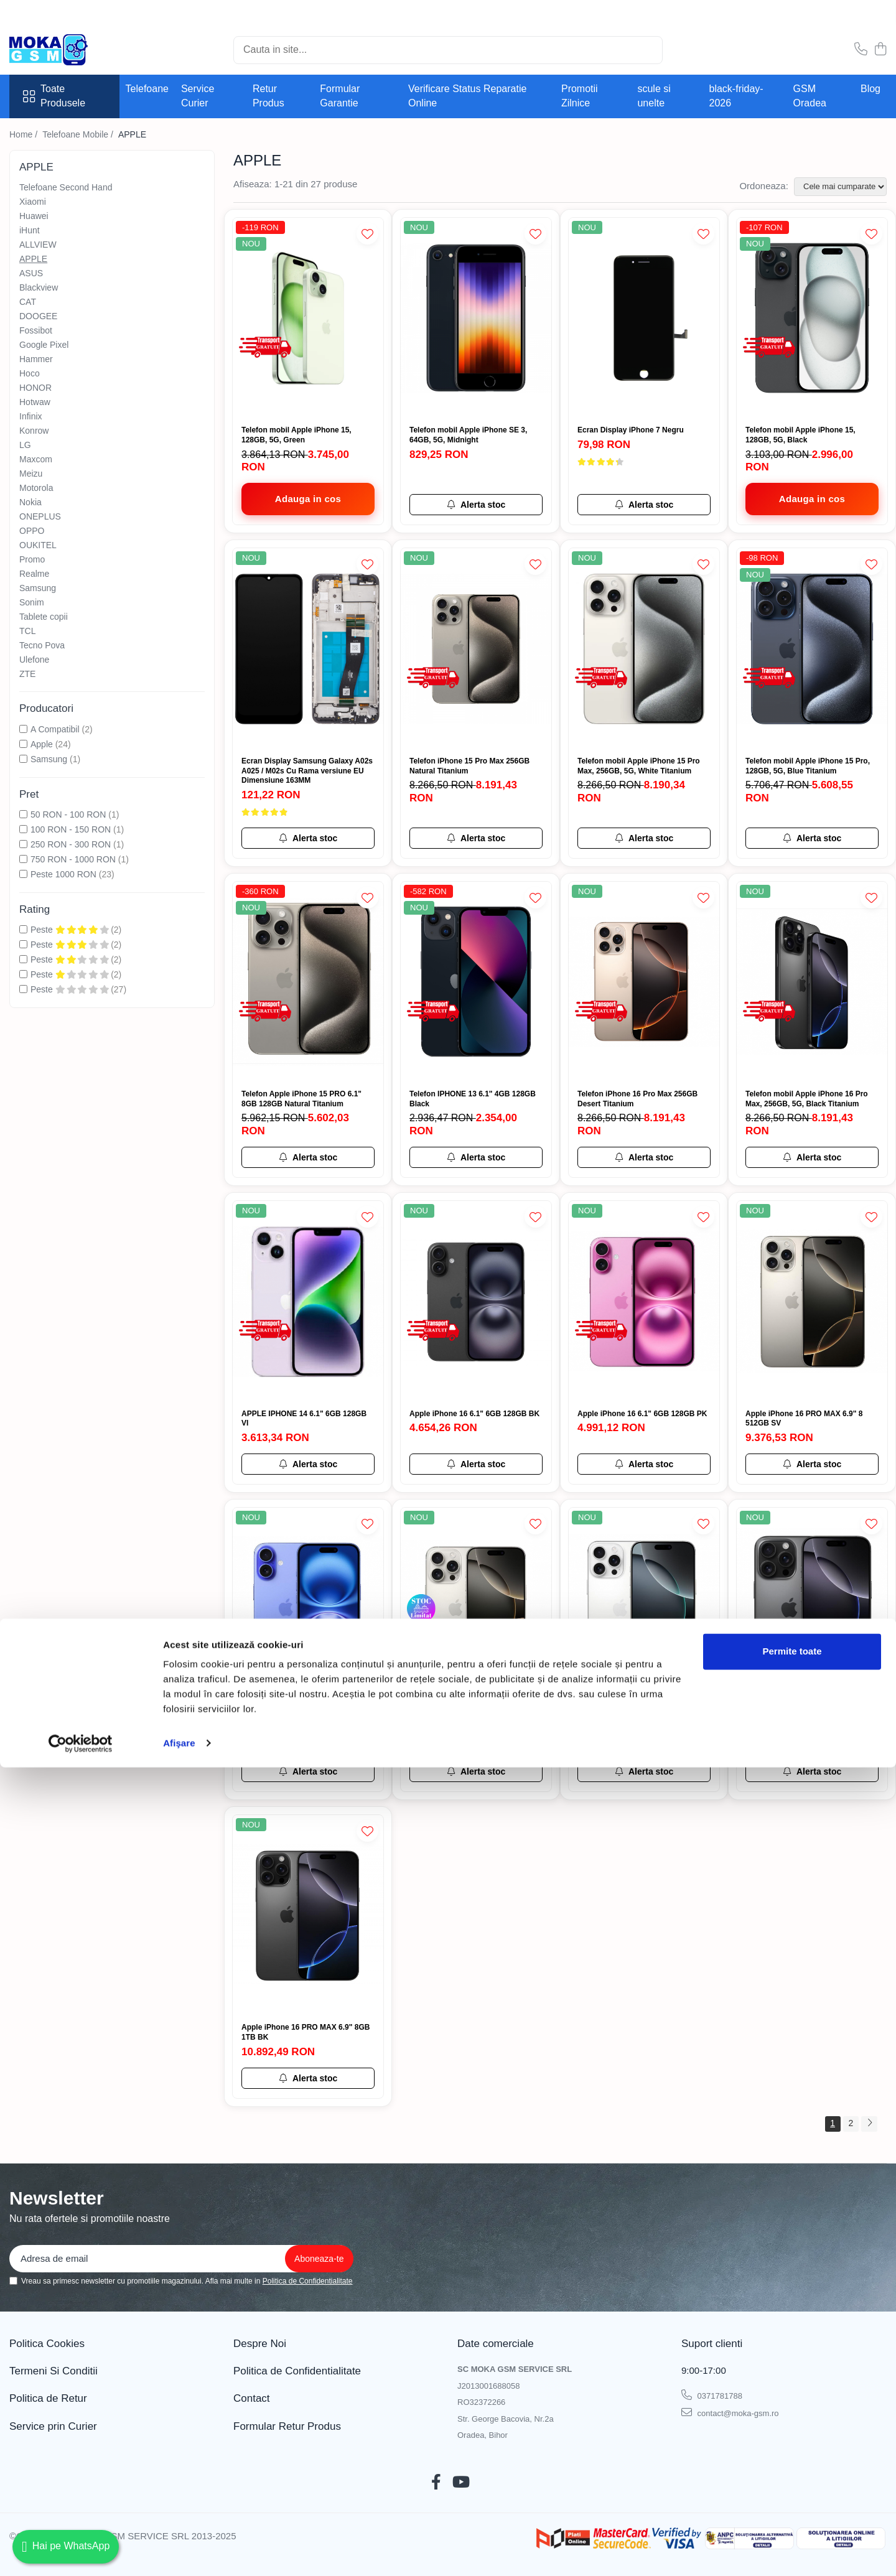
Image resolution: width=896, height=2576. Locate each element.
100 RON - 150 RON (70, 829)
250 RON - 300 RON (70, 844)
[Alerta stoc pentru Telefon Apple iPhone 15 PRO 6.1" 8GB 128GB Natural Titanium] (308, 1157)
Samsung (37, 588)
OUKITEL (38, 545)
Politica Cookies (47, 2344)
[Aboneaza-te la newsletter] (319, 2258)
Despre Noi (259, 2344)
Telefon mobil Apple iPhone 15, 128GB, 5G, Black (800, 435)
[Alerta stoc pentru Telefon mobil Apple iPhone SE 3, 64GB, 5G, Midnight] (476, 504)
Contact (251, 2398)
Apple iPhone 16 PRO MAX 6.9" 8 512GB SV (803, 1418)
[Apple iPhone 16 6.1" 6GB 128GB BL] (308, 1608)
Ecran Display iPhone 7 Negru (630, 430)
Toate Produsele (53, 95)
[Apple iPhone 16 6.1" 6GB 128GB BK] (476, 1301)
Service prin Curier (53, 2426)
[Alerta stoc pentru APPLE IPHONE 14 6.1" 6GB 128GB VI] (308, 1464)
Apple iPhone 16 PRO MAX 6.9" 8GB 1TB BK (305, 2032)
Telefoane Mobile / (79, 134)
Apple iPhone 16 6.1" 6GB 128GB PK (642, 1413)
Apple (41, 744)
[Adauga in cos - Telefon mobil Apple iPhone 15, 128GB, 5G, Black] (812, 499)
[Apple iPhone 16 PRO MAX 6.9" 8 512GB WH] (644, 1608)
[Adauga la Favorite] (367, 234)
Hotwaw (34, 402)
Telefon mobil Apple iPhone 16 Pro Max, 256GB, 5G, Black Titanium (806, 1099)
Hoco (29, 373)
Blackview (38, 287)
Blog (870, 88)
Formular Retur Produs (287, 2426)
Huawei (34, 216)
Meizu (30, 473)
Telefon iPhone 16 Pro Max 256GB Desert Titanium (637, 1099)
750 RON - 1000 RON (73, 859)
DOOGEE (38, 316)
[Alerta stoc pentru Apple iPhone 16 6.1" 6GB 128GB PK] (644, 1464)
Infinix (30, 416)
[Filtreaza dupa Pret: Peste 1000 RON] (23, 874)
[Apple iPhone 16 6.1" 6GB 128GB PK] (644, 1301)
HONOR (35, 388)
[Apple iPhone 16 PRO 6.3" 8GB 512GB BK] (812, 1608)
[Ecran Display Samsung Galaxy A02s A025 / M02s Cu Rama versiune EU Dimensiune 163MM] (308, 648)
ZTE (27, 674)
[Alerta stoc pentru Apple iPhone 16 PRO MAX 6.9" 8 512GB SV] (812, 1464)
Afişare (179, 2551)
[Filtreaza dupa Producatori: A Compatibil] (23, 729)
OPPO (31, 531)
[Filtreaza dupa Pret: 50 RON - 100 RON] (23, 814)
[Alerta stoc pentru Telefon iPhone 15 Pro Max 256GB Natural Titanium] (476, 838)
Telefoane (147, 88)
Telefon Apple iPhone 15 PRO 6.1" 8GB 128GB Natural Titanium (301, 1099)
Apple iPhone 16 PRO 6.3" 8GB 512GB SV (464, 1725)
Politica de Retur (48, 2398)
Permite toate (791, 2460)
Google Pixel (43, 345)
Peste (70, 930)
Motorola (36, 488)
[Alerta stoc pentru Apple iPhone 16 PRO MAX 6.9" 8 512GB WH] (644, 1771)
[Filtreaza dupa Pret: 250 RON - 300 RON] (23, 844)
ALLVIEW (38, 245)
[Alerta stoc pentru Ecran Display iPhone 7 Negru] (644, 504)
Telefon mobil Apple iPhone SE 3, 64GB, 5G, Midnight (468, 435)
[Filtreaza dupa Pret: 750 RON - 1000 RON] (23, 859)
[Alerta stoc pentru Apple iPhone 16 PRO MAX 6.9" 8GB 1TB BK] (308, 2078)
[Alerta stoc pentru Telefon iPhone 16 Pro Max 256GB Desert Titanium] (644, 1157)
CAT (27, 302)
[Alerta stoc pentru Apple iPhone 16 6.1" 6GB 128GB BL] (308, 1771)
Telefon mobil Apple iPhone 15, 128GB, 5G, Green (296, 435)
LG (25, 445)
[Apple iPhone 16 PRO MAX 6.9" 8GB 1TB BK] (308, 1915)
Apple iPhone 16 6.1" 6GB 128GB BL (306, 1720)
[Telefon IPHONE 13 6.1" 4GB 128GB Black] (476, 982)
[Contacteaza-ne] (860, 49)
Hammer (36, 359)
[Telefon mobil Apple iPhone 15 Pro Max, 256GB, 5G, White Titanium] (644, 648)
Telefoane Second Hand (65, 187)
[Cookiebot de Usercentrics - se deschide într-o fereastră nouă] (80, 2551)
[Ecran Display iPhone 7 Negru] (644, 318)
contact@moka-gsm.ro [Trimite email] (730, 2412)
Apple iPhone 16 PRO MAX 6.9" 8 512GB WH (635, 1725)
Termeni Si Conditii (53, 2371)
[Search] (448, 50)
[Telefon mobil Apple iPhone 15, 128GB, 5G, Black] (812, 318)
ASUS (31, 273)
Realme (34, 574)
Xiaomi (32, 202)
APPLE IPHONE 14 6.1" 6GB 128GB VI (303, 1418)
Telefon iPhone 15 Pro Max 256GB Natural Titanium (469, 766)
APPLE (33, 259)
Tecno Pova (42, 645)
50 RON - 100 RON (68, 814)
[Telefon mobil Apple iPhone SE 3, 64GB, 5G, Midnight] (476, 318)
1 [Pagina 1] (832, 2123)
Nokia (30, 502)
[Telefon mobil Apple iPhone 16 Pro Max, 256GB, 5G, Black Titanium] (812, 982)
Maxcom (35, 459)
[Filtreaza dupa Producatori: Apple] (23, 744)
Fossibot (35, 330)
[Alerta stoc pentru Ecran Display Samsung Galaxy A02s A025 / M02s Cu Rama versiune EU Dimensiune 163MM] (308, 838)
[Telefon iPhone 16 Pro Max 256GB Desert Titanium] (644, 982)
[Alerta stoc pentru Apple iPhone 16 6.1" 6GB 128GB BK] (476, 1464)
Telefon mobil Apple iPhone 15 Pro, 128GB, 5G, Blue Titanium (807, 766)
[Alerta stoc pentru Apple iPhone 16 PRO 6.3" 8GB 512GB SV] (476, 1771)
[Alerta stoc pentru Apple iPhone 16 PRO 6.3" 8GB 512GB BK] (812, 1771)
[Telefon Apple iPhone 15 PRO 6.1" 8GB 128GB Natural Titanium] (308, 982)
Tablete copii (43, 617)
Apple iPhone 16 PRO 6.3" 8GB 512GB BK (800, 1725)
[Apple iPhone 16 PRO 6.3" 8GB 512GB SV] (476, 1608)
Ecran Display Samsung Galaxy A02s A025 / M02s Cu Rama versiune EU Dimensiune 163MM (307, 771)
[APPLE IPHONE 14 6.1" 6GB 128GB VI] (308, 1301)
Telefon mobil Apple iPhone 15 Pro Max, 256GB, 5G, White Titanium (638, 766)
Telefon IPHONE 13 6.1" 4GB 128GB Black (472, 1099)
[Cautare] (648, 50)
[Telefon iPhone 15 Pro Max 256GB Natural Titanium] (476, 648)
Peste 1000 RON (63, 874)
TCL (27, 631)
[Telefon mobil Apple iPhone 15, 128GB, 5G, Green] (308, 318)
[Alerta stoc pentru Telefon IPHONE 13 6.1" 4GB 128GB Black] (476, 1157)
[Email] (181, 2258)
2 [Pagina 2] (850, 2123)
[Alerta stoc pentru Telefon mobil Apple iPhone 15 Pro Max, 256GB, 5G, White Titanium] (644, 838)
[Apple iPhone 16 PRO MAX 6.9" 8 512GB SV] (812, 1301)
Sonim (31, 602)
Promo (32, 559)
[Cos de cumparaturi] (880, 49)
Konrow (34, 431)
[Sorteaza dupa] (840, 186)
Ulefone (34, 660)
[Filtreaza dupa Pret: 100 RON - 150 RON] (23, 829)
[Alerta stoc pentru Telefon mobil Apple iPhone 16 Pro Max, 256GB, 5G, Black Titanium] (812, 1157)
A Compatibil (55, 729)
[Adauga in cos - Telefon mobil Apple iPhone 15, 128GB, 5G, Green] (308, 499)
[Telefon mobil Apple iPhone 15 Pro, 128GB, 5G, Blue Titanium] (812, 648)
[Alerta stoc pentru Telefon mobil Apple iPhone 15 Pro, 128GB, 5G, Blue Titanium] (812, 838)
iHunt (29, 230)
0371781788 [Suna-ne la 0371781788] (711, 2395)
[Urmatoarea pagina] (869, 2124)
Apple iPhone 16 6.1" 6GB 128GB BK (474, 1413)
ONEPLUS (40, 516)
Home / (24, 134)
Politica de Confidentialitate (308, 2281)
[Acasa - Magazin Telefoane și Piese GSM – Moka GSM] (71, 49)
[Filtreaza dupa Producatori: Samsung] (23, 759)
